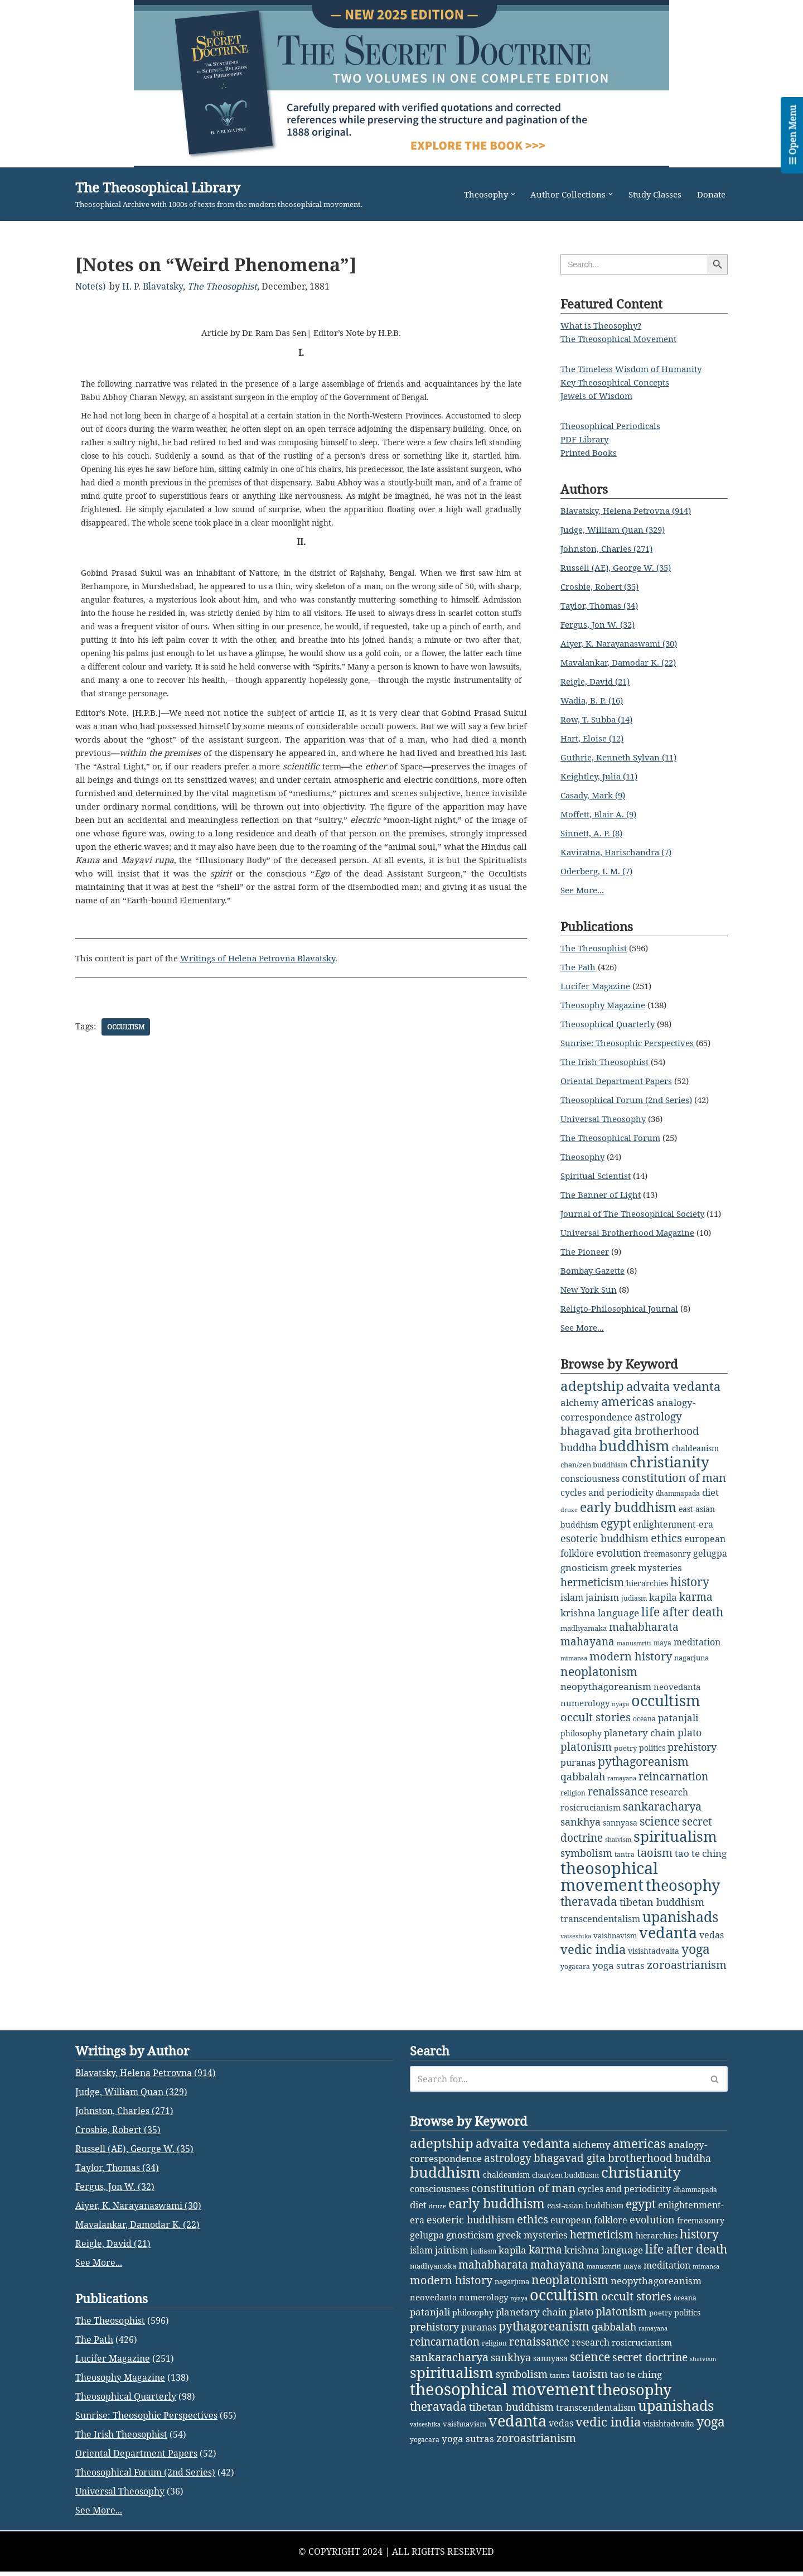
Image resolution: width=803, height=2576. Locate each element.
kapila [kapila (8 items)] (663, 1606)
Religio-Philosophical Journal (622, 1322)
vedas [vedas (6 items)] (711, 1939)
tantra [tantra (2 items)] (625, 1861)
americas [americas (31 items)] (627, 1414)
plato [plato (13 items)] (690, 1740)
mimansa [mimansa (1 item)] (573, 1667)
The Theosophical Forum (612, 1138)
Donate (710, 194)
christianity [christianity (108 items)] (669, 1473)
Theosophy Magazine (605, 1005)
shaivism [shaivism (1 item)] (618, 1846)
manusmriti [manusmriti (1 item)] (634, 1652)
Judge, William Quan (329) (616, 530)
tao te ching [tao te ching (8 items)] (701, 1859)
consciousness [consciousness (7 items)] (590, 1490)
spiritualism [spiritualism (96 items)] (675, 1843)
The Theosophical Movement (621, 339)
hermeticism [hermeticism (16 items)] (592, 1592)
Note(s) (90, 286)
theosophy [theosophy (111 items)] (683, 1891)
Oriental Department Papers (621, 1081)
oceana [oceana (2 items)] (644, 1726)
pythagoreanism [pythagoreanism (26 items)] (643, 1769)
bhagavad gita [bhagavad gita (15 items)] (596, 1443)
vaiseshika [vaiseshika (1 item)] (575, 1940)
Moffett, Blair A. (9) (600, 814)
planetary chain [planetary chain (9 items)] (639, 1740)
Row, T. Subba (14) (599, 720)
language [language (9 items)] (618, 1622)
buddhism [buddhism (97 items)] (634, 1457)
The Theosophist (222, 286)
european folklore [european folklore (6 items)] (588, 2392)
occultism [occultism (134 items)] (665, 1708)
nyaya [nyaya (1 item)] (620, 1712)
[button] (503, 194)
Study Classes (650, 194)
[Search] (556, 2251)
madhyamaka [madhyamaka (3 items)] (583, 1637)
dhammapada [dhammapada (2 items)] (678, 1504)
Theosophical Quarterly (610, 1024)
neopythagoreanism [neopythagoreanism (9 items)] (605, 1694)
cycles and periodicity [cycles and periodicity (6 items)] (607, 1503)
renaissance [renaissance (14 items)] (618, 1798)
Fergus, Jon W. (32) (600, 625)
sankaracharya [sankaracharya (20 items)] (662, 1813)
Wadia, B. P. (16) (594, 701)
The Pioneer (586, 1265)
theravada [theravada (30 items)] (588, 1907)
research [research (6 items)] (669, 1799)
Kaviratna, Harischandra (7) (620, 852)
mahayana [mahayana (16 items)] (587, 1650)
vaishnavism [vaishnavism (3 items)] (615, 1940)
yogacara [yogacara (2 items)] (575, 1971)
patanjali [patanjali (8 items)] (678, 1725)
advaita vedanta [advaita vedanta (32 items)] (673, 1399)
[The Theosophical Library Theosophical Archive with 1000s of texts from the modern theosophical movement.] (218, 194)
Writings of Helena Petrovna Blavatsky (268, 973)
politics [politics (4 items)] (652, 1755)
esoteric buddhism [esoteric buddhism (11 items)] (604, 1549)
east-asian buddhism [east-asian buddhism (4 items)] (585, 2377)
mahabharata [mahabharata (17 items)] (644, 1635)
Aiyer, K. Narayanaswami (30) (623, 644)
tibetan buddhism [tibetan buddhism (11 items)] (662, 1907)
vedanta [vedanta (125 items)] (668, 1937)
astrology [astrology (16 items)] (658, 1429)
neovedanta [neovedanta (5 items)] (677, 1695)
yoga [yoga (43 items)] (695, 1953)
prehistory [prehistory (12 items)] (692, 1754)
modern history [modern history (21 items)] (630, 1665)
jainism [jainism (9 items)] (602, 1606)
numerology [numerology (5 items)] (584, 1710)
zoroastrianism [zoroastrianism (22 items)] (687, 1969)
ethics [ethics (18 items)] (666, 1548)
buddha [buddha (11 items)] (578, 1458)
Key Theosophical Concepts (618, 383)
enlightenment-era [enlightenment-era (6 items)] (673, 1535)
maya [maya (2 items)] (662, 1652)
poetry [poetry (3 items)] (625, 1756)
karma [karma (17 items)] (696, 1606)
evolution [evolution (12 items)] (618, 1562)
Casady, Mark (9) (595, 795)
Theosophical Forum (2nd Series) (630, 1100)
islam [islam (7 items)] (571, 1607)
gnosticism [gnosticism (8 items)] (584, 1577)
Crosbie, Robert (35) (603, 587)
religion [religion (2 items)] (573, 1800)
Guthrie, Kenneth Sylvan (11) (622, 758)
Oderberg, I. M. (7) (599, 871)
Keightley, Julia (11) (602, 777)
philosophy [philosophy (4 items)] (581, 1741)
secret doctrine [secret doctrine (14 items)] (650, 2529)
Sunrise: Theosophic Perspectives (631, 1043)
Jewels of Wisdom (598, 396)
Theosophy (583, 1157)
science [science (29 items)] (660, 1827)
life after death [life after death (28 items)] (682, 1621)
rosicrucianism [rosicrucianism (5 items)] (590, 1814)
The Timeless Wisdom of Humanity (634, 369)
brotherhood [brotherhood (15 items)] (667, 1443)
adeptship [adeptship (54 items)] (592, 1399)
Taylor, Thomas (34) (602, 606)
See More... (583, 890)
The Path (579, 967)
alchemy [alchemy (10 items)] (579, 1415)
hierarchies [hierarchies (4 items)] (647, 1592)
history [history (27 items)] (689, 1591)
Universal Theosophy (605, 1119)
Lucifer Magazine (597, 986)
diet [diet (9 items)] (710, 1502)
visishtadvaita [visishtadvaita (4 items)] (653, 1955)
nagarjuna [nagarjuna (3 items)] (691, 1667)
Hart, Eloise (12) (594, 739)
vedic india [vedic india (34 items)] (593, 1954)
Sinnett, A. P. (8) (593, 833)
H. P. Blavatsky (152, 286)
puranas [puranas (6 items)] (578, 1770)
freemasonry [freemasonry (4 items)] (667, 1563)
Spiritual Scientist (598, 1176)
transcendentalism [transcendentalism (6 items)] (600, 1924)
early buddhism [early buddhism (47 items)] (628, 1518)
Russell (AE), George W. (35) (619, 568)
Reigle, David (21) (598, 682)
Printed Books (590, 453)
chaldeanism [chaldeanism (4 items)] (695, 1459)
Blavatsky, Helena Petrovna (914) (630, 511)
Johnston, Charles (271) (609, 549)
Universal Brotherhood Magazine (631, 1246)
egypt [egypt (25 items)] (616, 1534)
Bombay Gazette (595, 1284)
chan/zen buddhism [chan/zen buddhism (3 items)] (593, 1476)
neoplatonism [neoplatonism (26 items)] (598, 1680)
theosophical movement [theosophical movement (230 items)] (609, 1883)
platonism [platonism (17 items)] (586, 1754)
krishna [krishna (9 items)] (578, 1622)
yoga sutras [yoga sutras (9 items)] (618, 1969)
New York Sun (590, 1303)
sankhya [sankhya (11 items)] (580, 1828)
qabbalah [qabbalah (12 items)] (582, 1783)
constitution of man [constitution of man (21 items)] (674, 1488)
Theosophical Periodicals (613, 426)
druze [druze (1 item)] (569, 1520)
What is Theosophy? (603, 326)
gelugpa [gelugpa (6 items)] (710, 1563)
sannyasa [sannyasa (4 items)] (620, 1829)
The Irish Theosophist (606, 1062)
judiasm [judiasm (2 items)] (634, 1607)
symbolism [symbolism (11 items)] (586, 1859)
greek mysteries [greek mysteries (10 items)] (646, 1577)
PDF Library (586, 440)
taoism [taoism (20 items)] (655, 1859)
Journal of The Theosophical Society (636, 1214)
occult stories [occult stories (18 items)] (595, 1724)
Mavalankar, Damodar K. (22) (622, 663)
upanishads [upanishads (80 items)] (680, 1921)
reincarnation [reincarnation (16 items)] (673, 1783)
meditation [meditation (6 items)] (697, 1651)
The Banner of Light (602, 1195)
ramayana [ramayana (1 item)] (621, 1785)
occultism (127, 1041)
